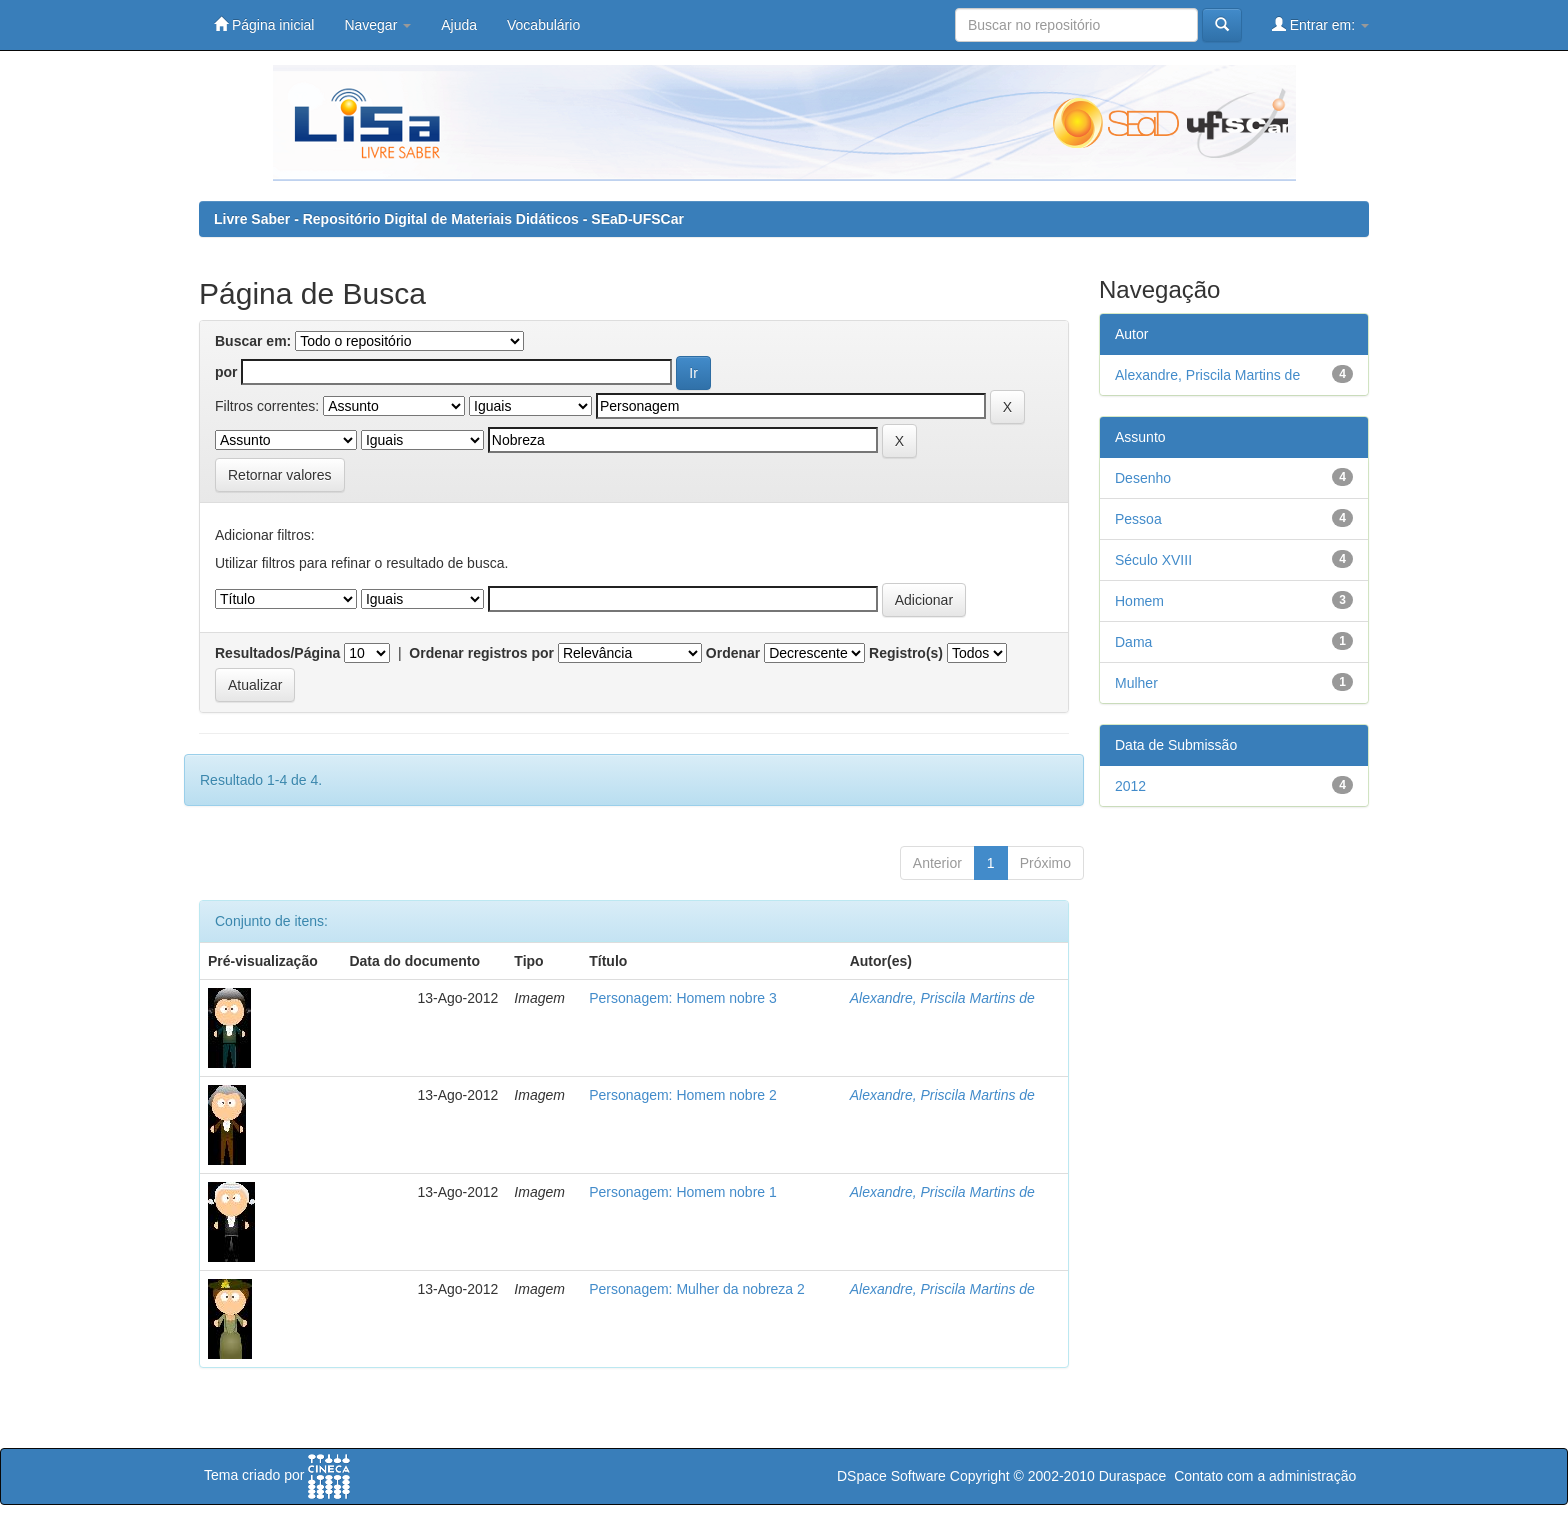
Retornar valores (280, 475)
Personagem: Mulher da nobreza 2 (697, 1289)
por (226, 372)
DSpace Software (891, 1476)
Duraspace (1133, 1476)
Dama (1133, 642)
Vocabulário (543, 25)
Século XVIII (1153, 560)
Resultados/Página (277, 653)
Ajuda (459, 25)
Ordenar (733, 653)
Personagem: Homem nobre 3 (683, 998)
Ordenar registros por (481, 653)
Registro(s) (906, 653)
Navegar (377, 25)
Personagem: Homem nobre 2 (683, 1095)
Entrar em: (1320, 24)
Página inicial (264, 24)
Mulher (1136, 683)
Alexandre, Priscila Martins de (942, 998)
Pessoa (1138, 519)
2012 (1130, 786)
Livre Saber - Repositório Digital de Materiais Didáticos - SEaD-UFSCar (449, 219)
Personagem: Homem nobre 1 (683, 1192)
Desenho (1143, 478)
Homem (1139, 601)
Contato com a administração (1265, 1476)
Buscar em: (253, 341)
